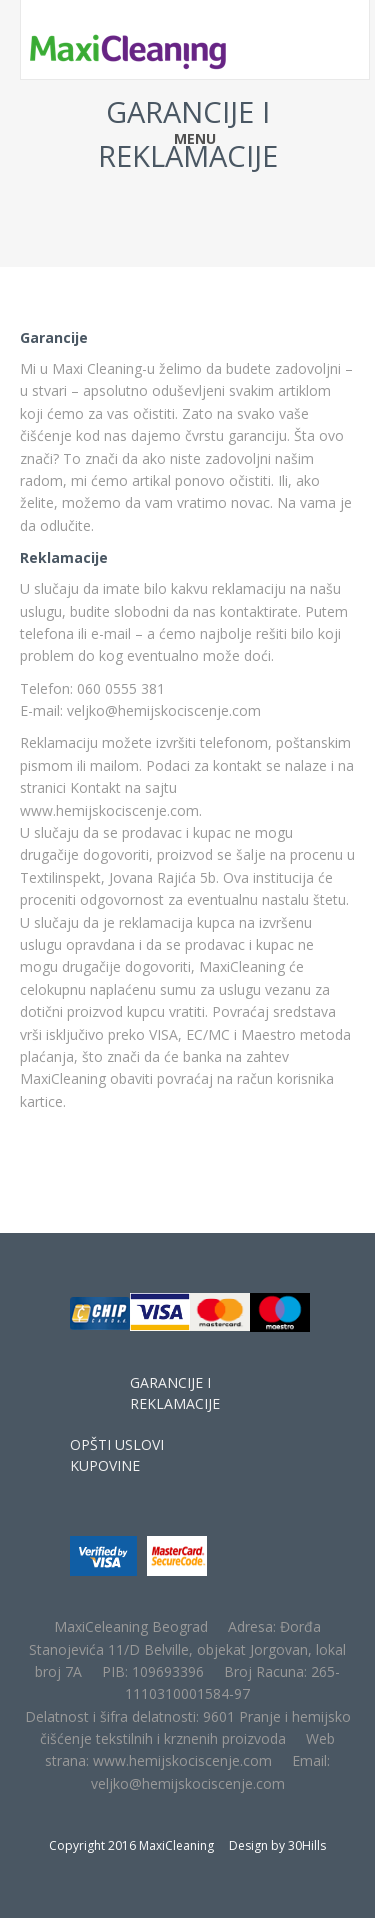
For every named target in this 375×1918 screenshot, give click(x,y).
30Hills (307, 1845)
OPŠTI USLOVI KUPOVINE (117, 1455)
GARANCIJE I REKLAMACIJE (175, 1393)
